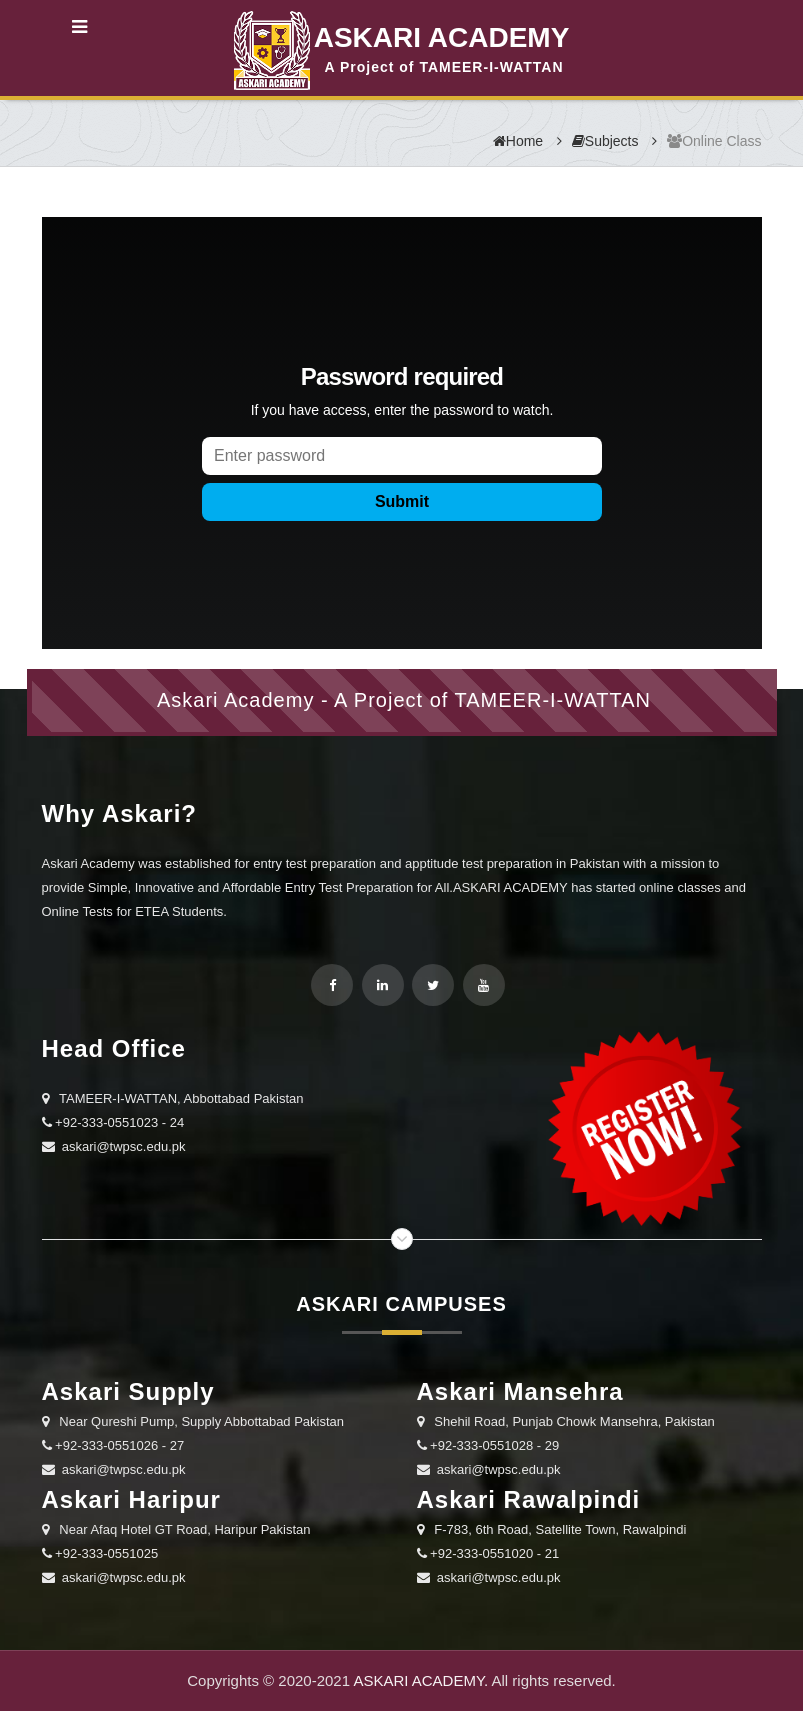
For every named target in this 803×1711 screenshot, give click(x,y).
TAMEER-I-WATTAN (553, 700)
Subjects (605, 141)
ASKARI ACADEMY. (420, 1680)
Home (518, 141)
